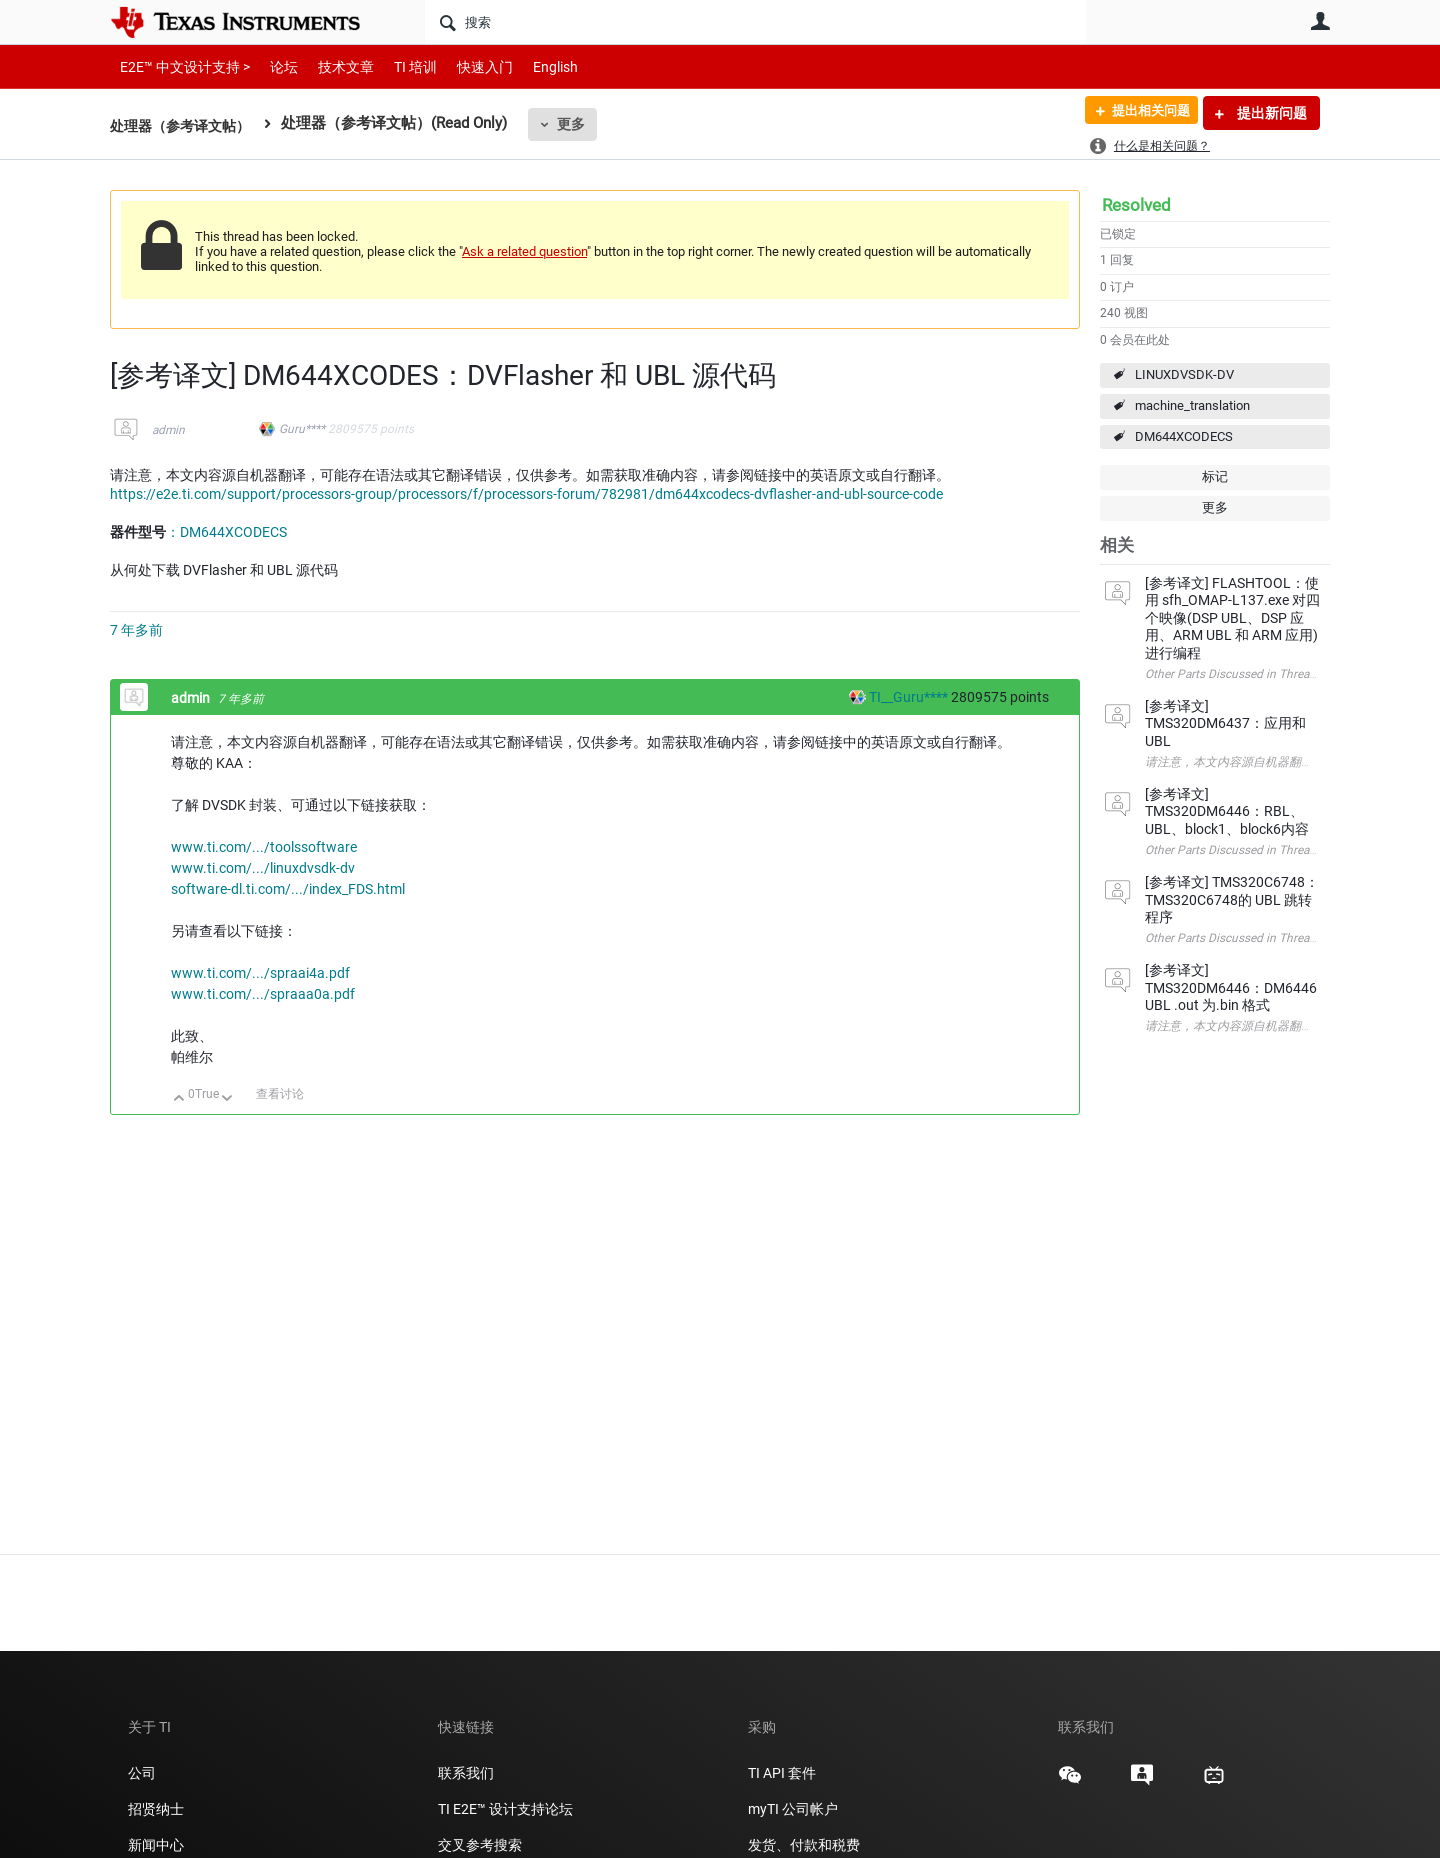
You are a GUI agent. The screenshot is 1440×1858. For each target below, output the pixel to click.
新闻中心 (156, 1845)
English (531, 66)
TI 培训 (398, 66)
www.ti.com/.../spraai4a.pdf (260, 973)
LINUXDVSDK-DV (1184, 374)
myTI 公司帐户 (793, 1809)
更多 (581, 124)
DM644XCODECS (1184, 436)
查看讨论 (280, 1094)
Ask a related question (524, 251)
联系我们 (466, 1773)
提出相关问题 (1143, 113)
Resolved (1136, 205)
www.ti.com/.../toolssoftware (264, 847)
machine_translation (1192, 405)
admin (168, 430)
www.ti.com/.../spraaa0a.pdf (263, 994)
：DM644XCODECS (226, 532)
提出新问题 (1270, 113)
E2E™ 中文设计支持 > (180, 66)
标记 (1215, 476)
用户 (1320, 21)
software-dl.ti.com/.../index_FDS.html (288, 889)
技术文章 (332, 66)
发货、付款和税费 (804, 1845)
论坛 (273, 66)
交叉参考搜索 (480, 1845)
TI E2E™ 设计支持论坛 (505, 1809)
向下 (227, 1099)
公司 (142, 1773)
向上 (179, 1099)
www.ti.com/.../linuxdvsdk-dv (263, 868)
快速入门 (465, 66)
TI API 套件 (782, 1773)
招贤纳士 (156, 1809)
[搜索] (755, 22)
